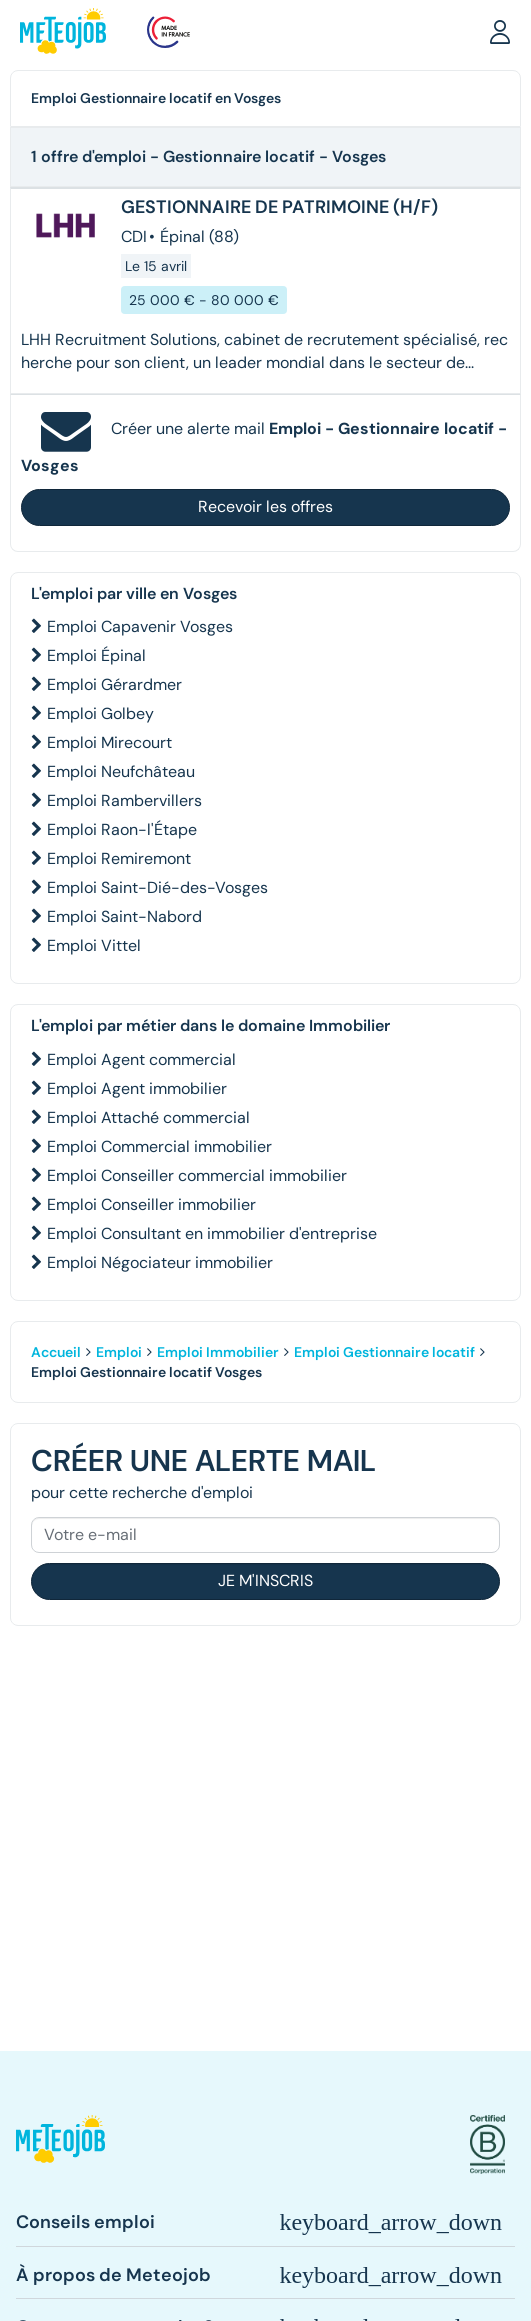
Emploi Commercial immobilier (159, 1146)
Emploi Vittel (94, 945)
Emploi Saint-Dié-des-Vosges (157, 887)
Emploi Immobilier (218, 1352)
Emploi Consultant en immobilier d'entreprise (212, 1233)
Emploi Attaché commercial (148, 1117)
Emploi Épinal (96, 655)
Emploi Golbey (100, 713)
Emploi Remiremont (119, 858)
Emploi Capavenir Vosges (140, 626)
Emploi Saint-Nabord (124, 916)
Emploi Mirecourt (109, 742)
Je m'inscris (265, 1580)
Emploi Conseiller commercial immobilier (197, 1175)
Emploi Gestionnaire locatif (384, 1352)
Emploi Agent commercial (141, 1059)
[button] (500, 31)
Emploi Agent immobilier (137, 1088)
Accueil (56, 1352)
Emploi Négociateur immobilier (160, 1262)
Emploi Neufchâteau (121, 771)
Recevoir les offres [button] (265, 506)
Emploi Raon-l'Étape (122, 829)
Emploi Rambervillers (124, 800)
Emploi (119, 1352)
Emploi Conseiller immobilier (151, 1204)
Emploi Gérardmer (114, 684)
